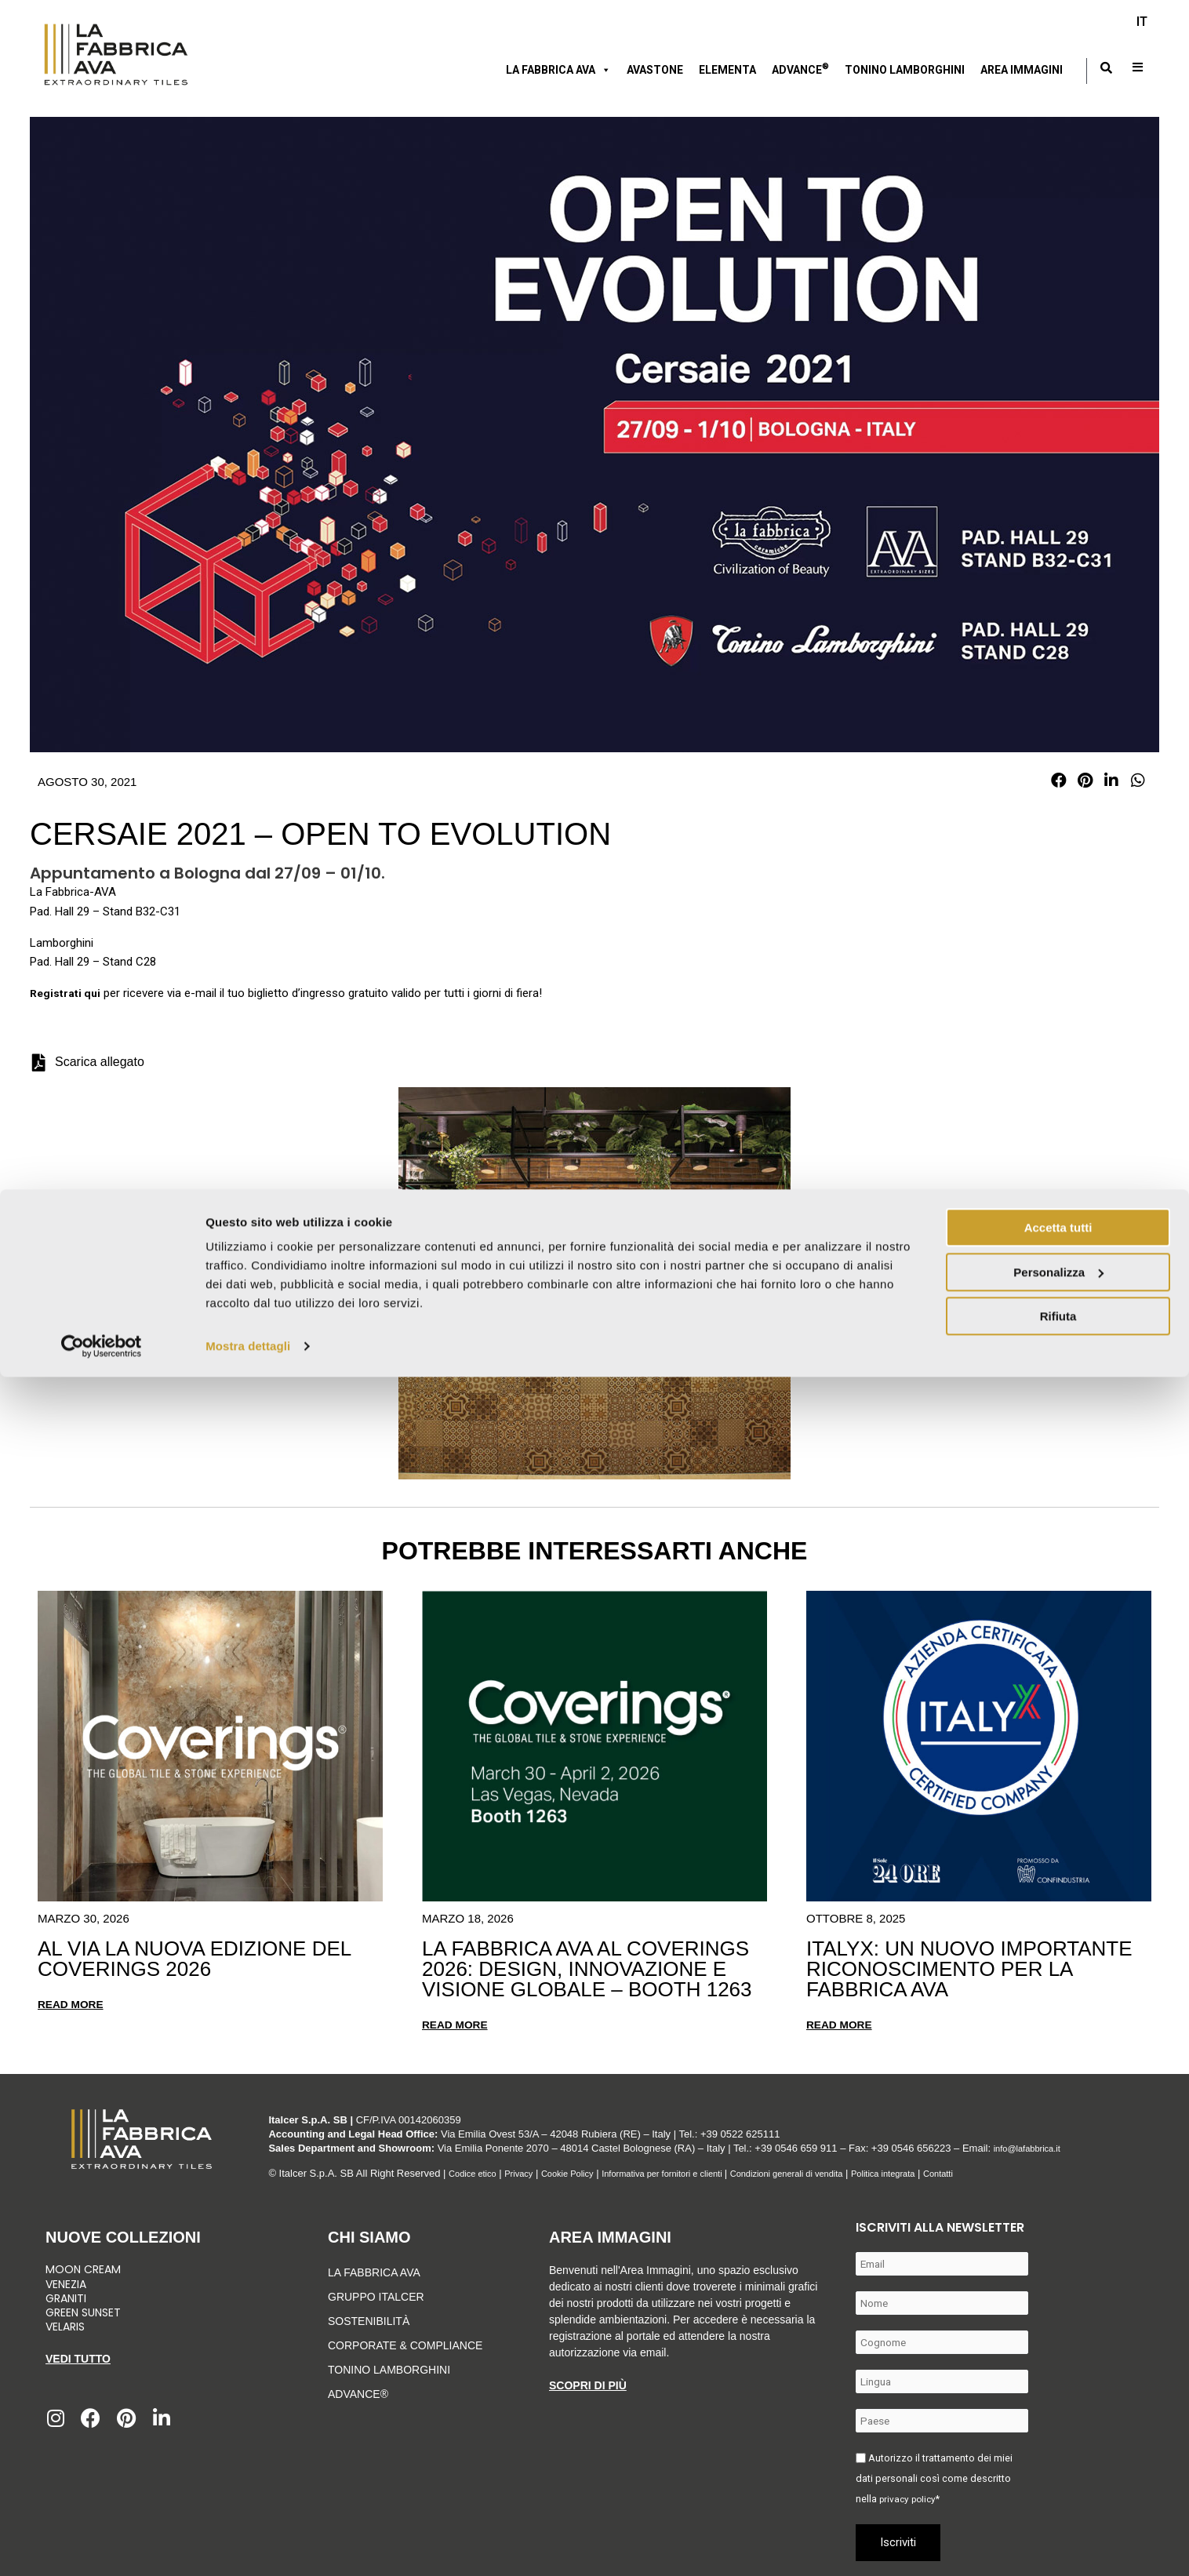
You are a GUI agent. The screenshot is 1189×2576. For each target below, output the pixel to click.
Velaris (65, 2326)
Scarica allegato (99, 1061)
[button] (1058, 781)
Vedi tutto (78, 2358)
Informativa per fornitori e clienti (697, 2172)
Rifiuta (1058, 2515)
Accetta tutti (1058, 2426)
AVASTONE (655, 70)
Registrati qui (67, 993)
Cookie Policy (585, 2172)
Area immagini (1021, 70)
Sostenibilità (368, 2320)
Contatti (1018, 2172)
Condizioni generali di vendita (842, 2172)
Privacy (530, 2172)
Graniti (67, 2297)
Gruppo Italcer (376, 2296)
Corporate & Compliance (405, 2344)
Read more (74, 2003)
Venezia (65, 2282)
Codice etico (477, 2172)
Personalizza (1058, 2470)
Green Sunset (83, 2311)
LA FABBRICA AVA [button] (558, 70)
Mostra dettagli (247, 2545)
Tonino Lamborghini (905, 70)
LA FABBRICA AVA (374, 2271)
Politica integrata (954, 2172)
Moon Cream (83, 2268)
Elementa (727, 70)
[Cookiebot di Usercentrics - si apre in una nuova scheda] (101, 2545)
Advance (800, 68)
